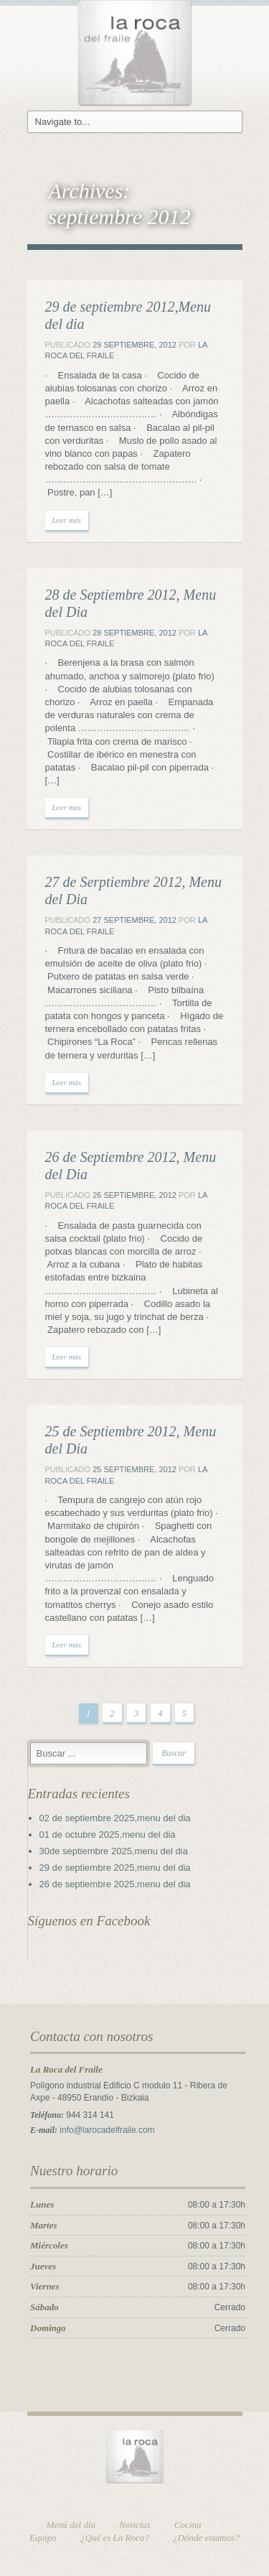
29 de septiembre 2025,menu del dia (115, 1867)
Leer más (67, 520)
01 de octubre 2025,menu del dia (107, 1834)
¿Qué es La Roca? (114, 2537)
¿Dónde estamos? (206, 2537)
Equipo (43, 2537)
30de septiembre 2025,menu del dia (113, 1851)
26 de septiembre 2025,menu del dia (115, 1884)
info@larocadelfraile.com (107, 2130)
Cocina (188, 2524)
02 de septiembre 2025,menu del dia (115, 1818)
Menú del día (71, 2524)
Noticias (134, 2524)
